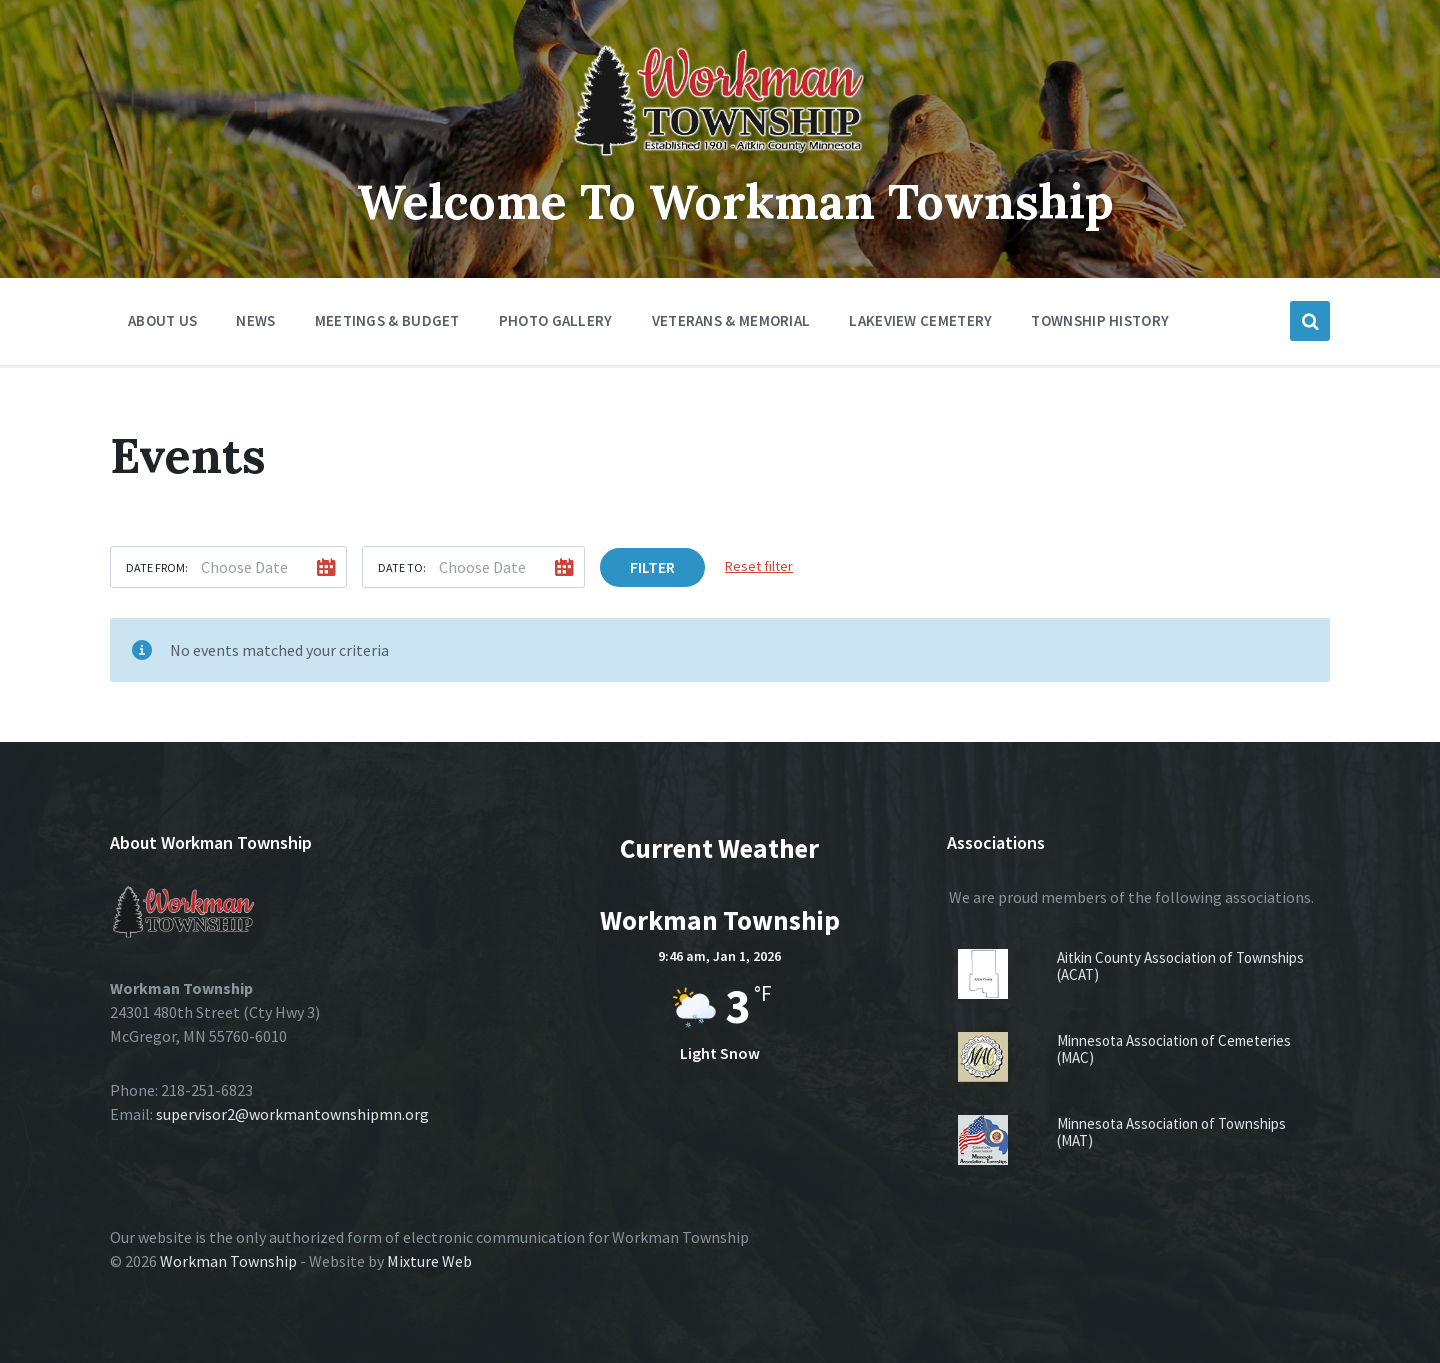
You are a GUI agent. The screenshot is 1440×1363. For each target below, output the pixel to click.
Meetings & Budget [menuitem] (387, 320)
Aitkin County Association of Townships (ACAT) (1180, 966)
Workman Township (228, 1261)
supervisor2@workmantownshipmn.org (292, 1114)
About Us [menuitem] (162, 320)
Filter (652, 567)
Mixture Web (429, 1261)
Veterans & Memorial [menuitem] (731, 320)
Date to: (402, 567)
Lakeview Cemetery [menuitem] (920, 320)
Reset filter (759, 566)
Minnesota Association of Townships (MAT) (1171, 1132)
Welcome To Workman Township (735, 201)
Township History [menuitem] (1100, 320)
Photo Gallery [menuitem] (556, 320)
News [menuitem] (255, 320)
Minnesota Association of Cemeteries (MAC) (1174, 1049)
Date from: (157, 567)
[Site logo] (720, 157)
